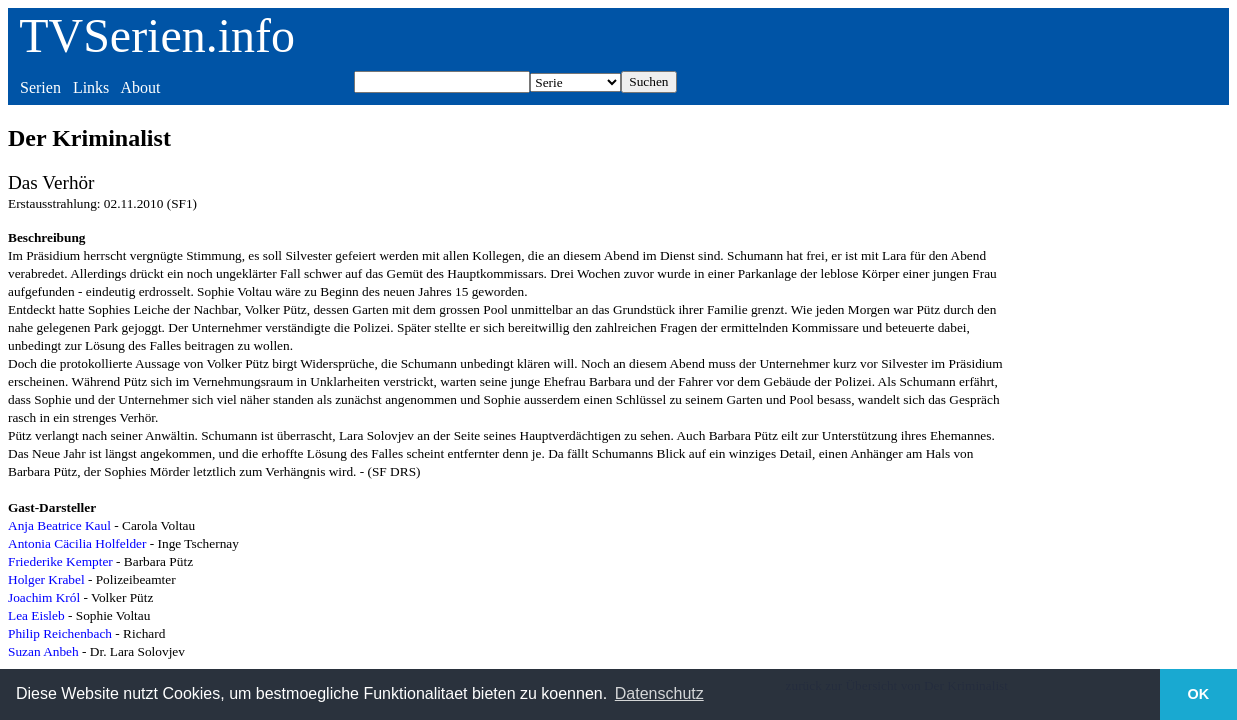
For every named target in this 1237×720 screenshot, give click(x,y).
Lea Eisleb (36, 615)
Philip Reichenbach (60, 633)
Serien (40, 87)
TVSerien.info (157, 35)
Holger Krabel (46, 579)
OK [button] (1199, 694)
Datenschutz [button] (659, 693)
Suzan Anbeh (43, 651)
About (140, 87)
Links (91, 87)
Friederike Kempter (60, 561)
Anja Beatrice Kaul (59, 525)
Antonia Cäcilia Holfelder (77, 543)
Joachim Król (44, 597)
